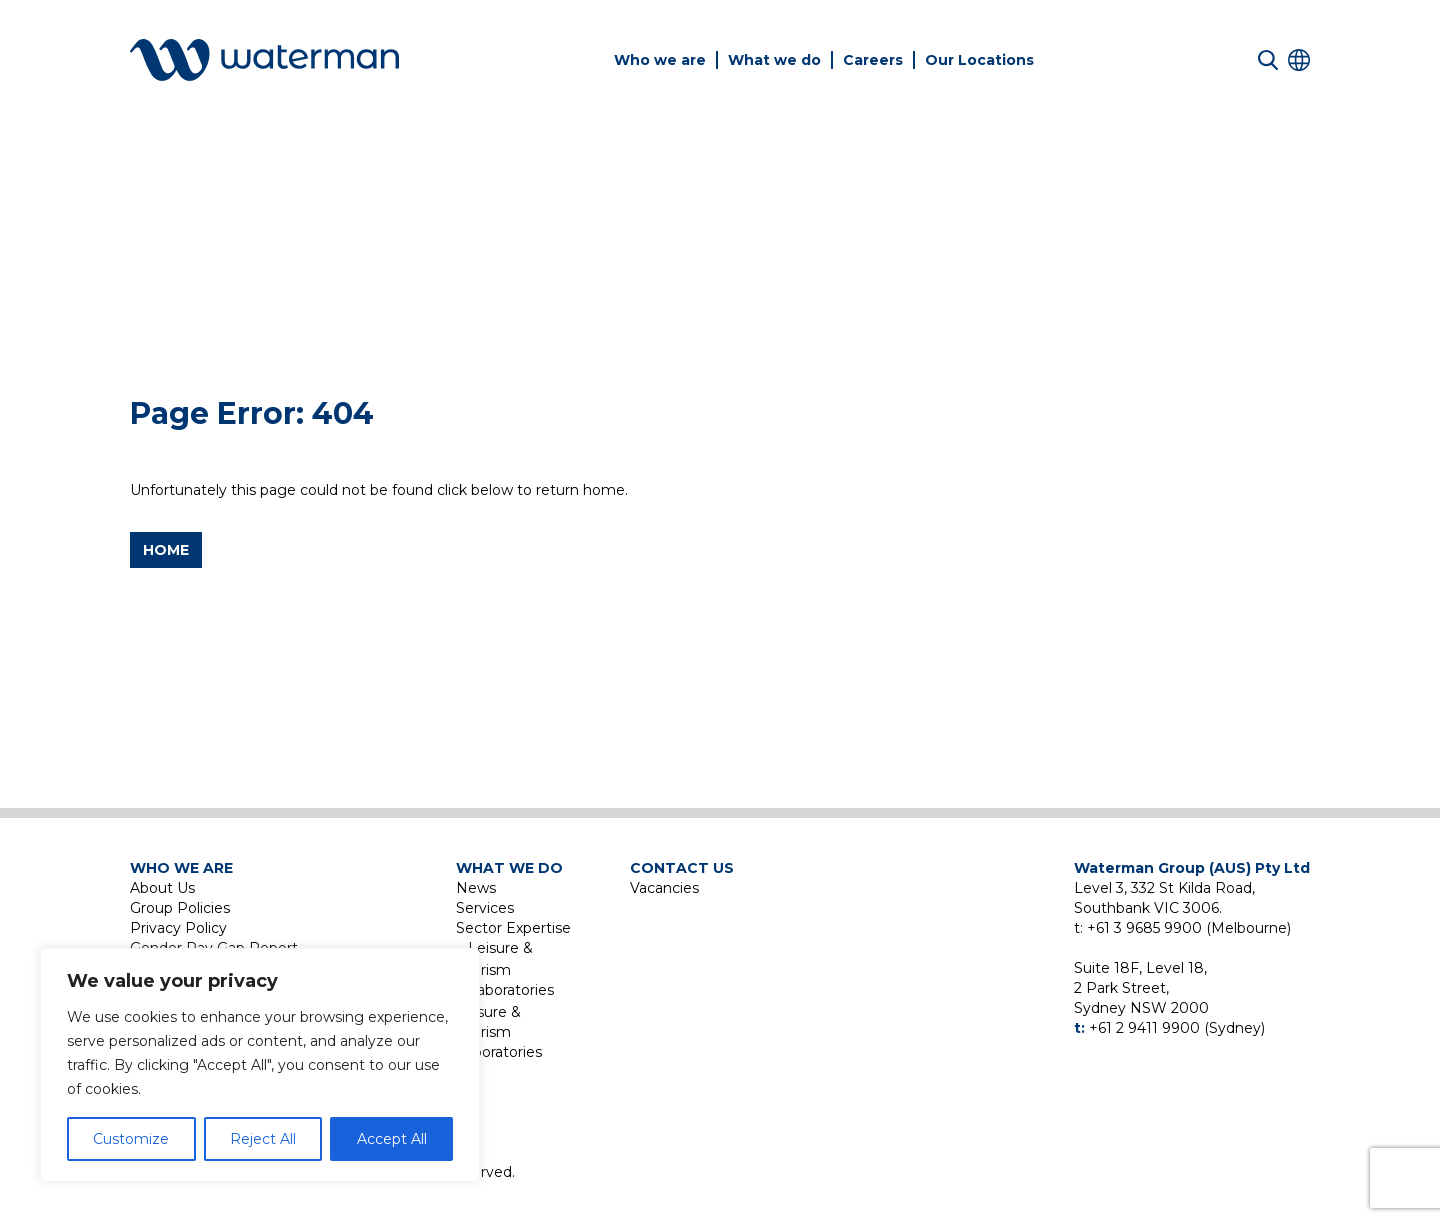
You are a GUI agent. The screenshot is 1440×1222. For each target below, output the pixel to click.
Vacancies (664, 888)
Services (485, 908)
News (476, 888)
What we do (774, 60)
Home (166, 550)
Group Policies (180, 908)
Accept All (392, 1139)
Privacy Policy (178, 928)
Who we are (660, 60)
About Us (162, 888)
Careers (873, 60)
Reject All (263, 1139)
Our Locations (979, 60)
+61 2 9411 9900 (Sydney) (1177, 1028)
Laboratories (511, 990)
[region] (260, 1065)
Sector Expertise (513, 928)
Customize (131, 1139)
